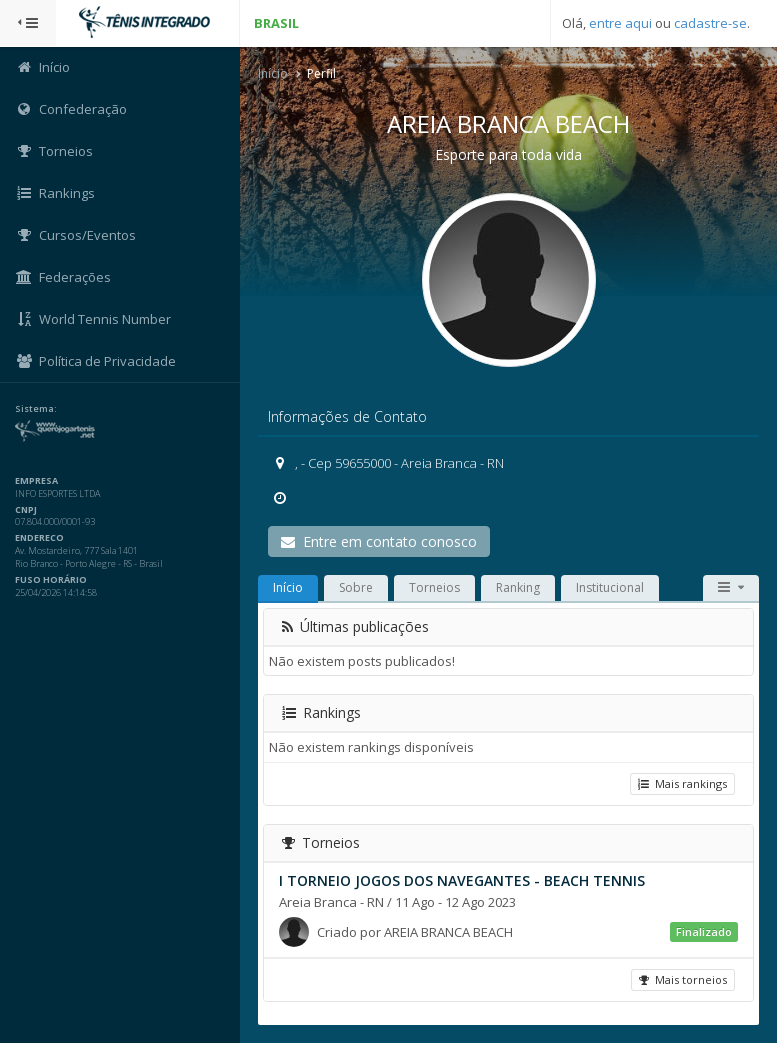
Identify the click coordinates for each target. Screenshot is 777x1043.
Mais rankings (682, 783)
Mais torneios (683, 979)
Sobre (356, 587)
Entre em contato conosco (379, 541)
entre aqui (620, 23)
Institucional (610, 587)
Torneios (434, 587)
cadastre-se (710, 23)
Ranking (518, 587)
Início (273, 73)
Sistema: (36, 409)
